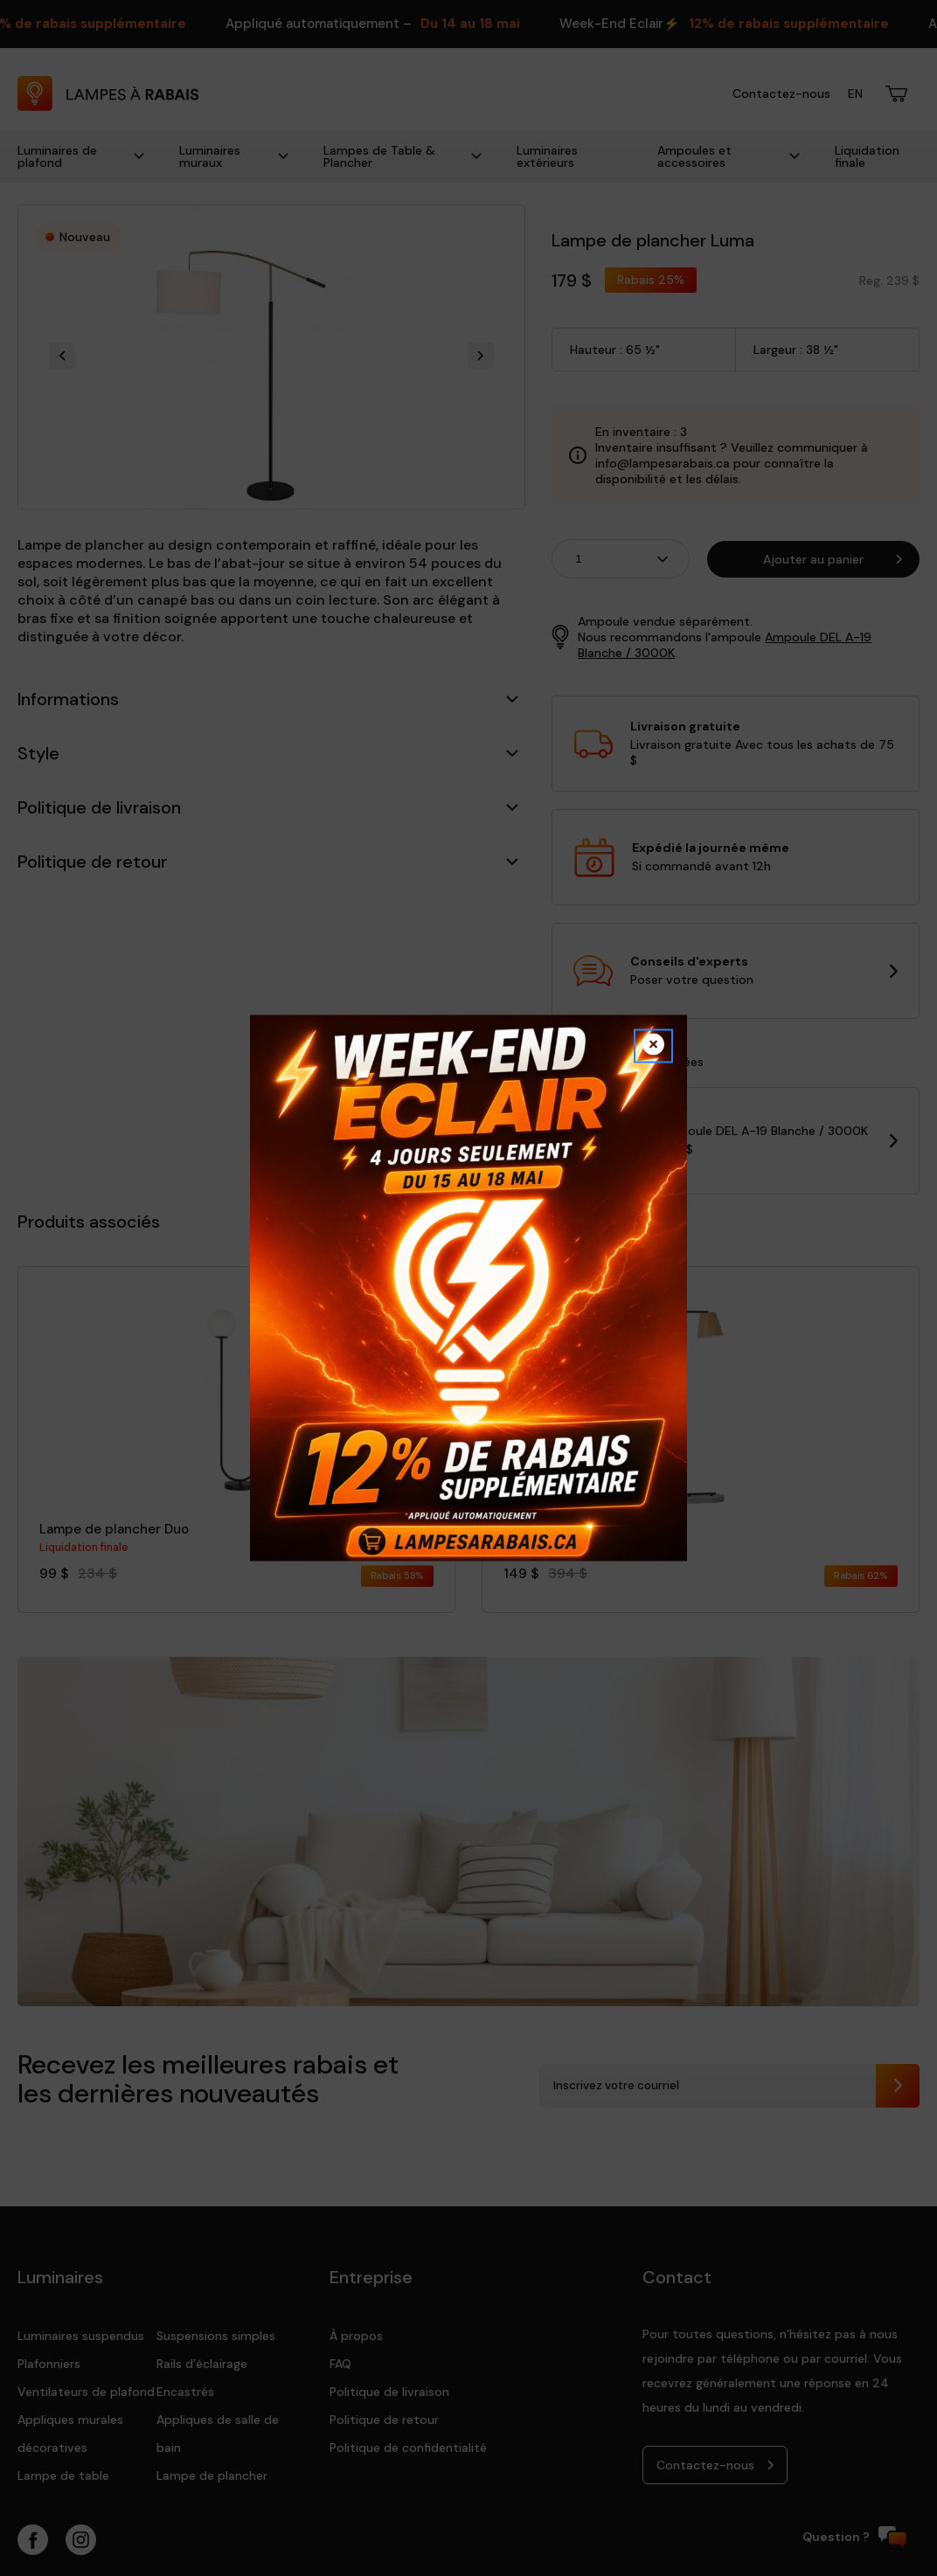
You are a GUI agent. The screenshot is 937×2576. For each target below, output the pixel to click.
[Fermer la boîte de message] (653, 1046)
